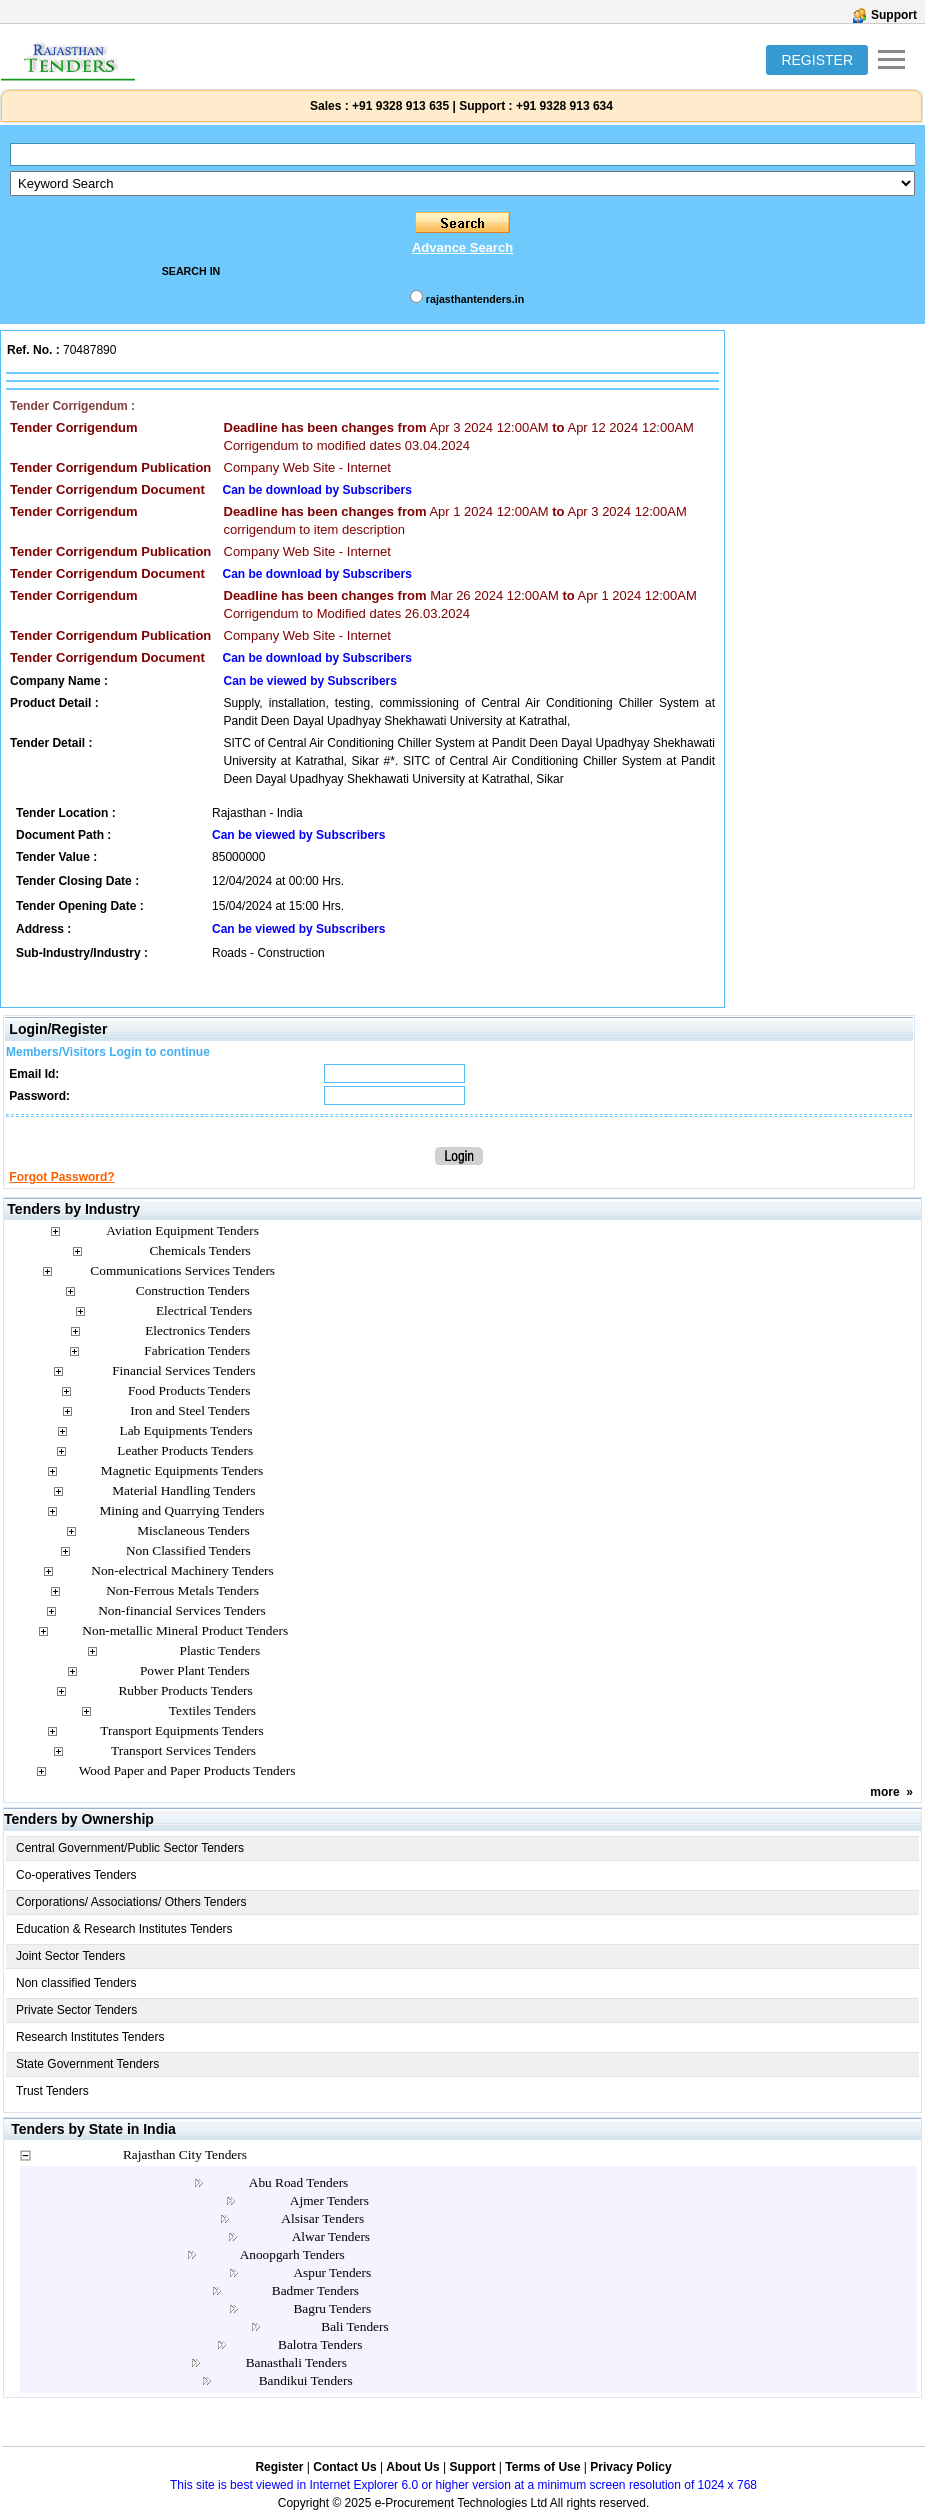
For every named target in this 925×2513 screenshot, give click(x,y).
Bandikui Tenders (306, 2380)
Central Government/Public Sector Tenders (130, 1848)
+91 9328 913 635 (399, 106)
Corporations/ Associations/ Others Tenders (131, 1902)
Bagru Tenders (332, 2308)
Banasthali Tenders (296, 2362)
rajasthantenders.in (475, 299)
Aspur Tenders (332, 2272)
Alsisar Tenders (322, 2218)
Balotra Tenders (320, 2344)
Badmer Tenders (315, 2290)
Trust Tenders (52, 2091)
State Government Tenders (87, 2064)
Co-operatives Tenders (76, 1875)
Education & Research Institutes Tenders (124, 1929)
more (884, 1792)
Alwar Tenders (331, 2236)
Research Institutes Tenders (90, 2037)
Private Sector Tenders (76, 2010)
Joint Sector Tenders (70, 1956)
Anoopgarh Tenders (292, 2254)
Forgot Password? (61, 1177)
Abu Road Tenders (299, 2182)
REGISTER (817, 60)
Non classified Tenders (76, 1983)
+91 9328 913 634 (564, 106)
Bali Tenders (354, 2326)
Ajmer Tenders (329, 2200)
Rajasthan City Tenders (185, 2154)
